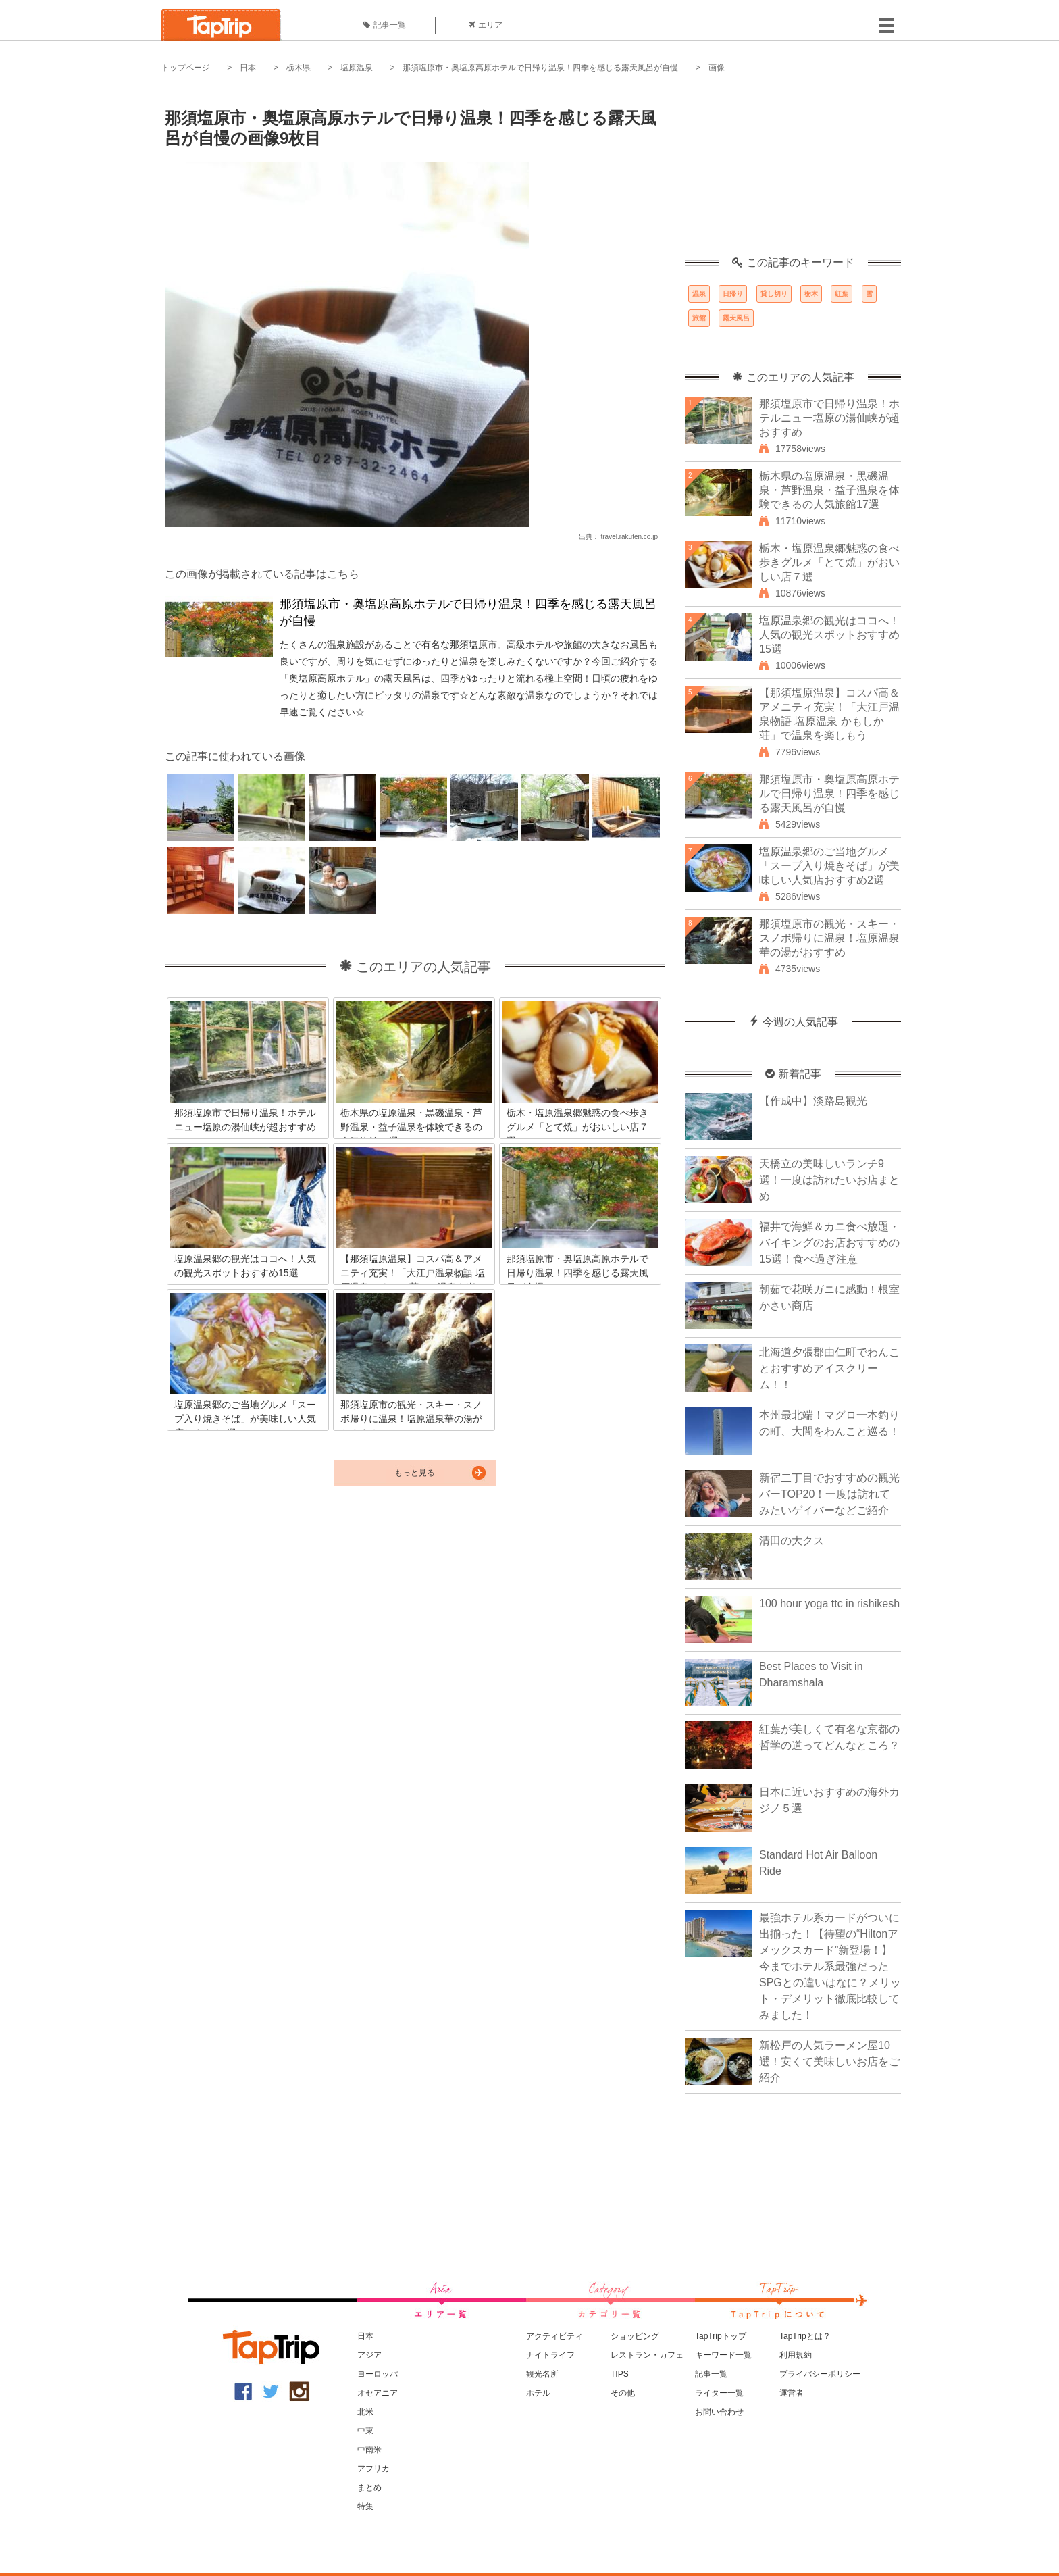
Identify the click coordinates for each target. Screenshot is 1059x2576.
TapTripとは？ (805, 2336)
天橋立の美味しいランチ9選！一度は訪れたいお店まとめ (829, 1180)
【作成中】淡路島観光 (813, 1101)
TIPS (620, 2374)
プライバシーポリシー (819, 2374)
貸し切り (773, 293)
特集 (365, 2506)
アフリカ (373, 2468)
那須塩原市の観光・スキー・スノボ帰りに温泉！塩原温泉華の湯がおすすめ (829, 938)
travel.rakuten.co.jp (629, 536)
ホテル (538, 2393)
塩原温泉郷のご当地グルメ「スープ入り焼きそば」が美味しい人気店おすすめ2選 (829, 866)
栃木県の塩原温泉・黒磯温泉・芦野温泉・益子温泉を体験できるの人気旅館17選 (829, 490)
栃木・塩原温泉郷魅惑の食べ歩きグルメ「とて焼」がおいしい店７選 (829, 562)
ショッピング (635, 2336)
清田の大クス (791, 1540)
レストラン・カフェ (647, 2355)
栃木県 (298, 67)
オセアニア (377, 2393)
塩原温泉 (356, 67)
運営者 (791, 2393)
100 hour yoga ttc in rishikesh (829, 1603)
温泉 (699, 293)
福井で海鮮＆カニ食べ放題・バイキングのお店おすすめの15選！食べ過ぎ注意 (829, 1243)
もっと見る (414, 1473)
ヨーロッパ (377, 2374)
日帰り (733, 293)
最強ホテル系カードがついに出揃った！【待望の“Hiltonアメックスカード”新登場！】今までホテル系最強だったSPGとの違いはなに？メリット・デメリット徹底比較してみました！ (830, 1966)
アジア (369, 2355)
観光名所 (542, 2374)
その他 (623, 2393)
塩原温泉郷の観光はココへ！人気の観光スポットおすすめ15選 (829, 635)
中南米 (369, 2449)
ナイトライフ (550, 2355)
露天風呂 (736, 318)
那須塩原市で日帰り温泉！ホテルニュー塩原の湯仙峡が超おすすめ (829, 418)
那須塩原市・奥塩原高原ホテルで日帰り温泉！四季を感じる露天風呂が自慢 (540, 67)
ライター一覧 (719, 2393)
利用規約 (795, 2355)
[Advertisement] (793, 172)
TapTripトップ (720, 2336)
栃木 (811, 293)
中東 (365, 2430)
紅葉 (841, 293)
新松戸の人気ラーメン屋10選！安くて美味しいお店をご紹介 (829, 2061)
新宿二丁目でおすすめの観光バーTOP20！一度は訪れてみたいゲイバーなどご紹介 (829, 1494)
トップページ (185, 67)
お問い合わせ (719, 2412)
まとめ (369, 2487)
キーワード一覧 (723, 2355)
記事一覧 (384, 25)
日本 (248, 67)
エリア (485, 25)
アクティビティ (554, 2336)
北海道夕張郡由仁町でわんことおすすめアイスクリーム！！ (829, 1368)
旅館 (699, 318)
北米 (365, 2412)
